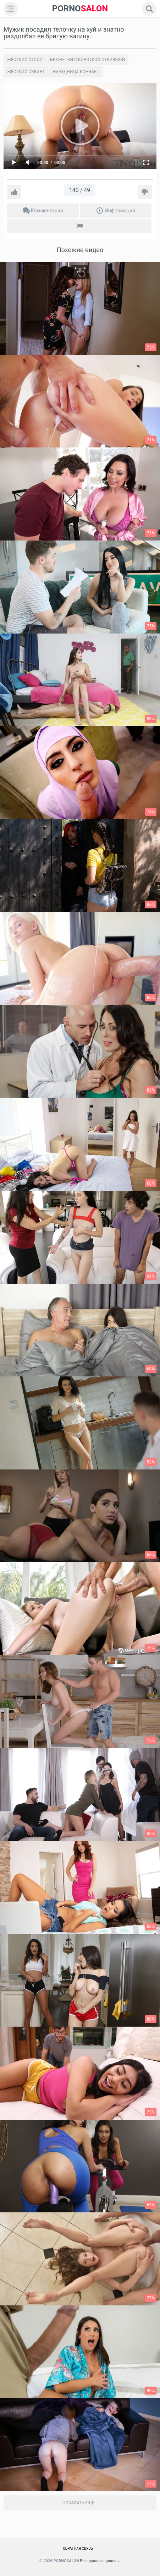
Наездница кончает (76, 71)
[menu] (11, 9)
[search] (149, 9)
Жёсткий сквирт (26, 71)
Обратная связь (78, 2548)
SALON (80, 8)
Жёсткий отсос (24, 59)
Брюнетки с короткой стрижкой (87, 59)
